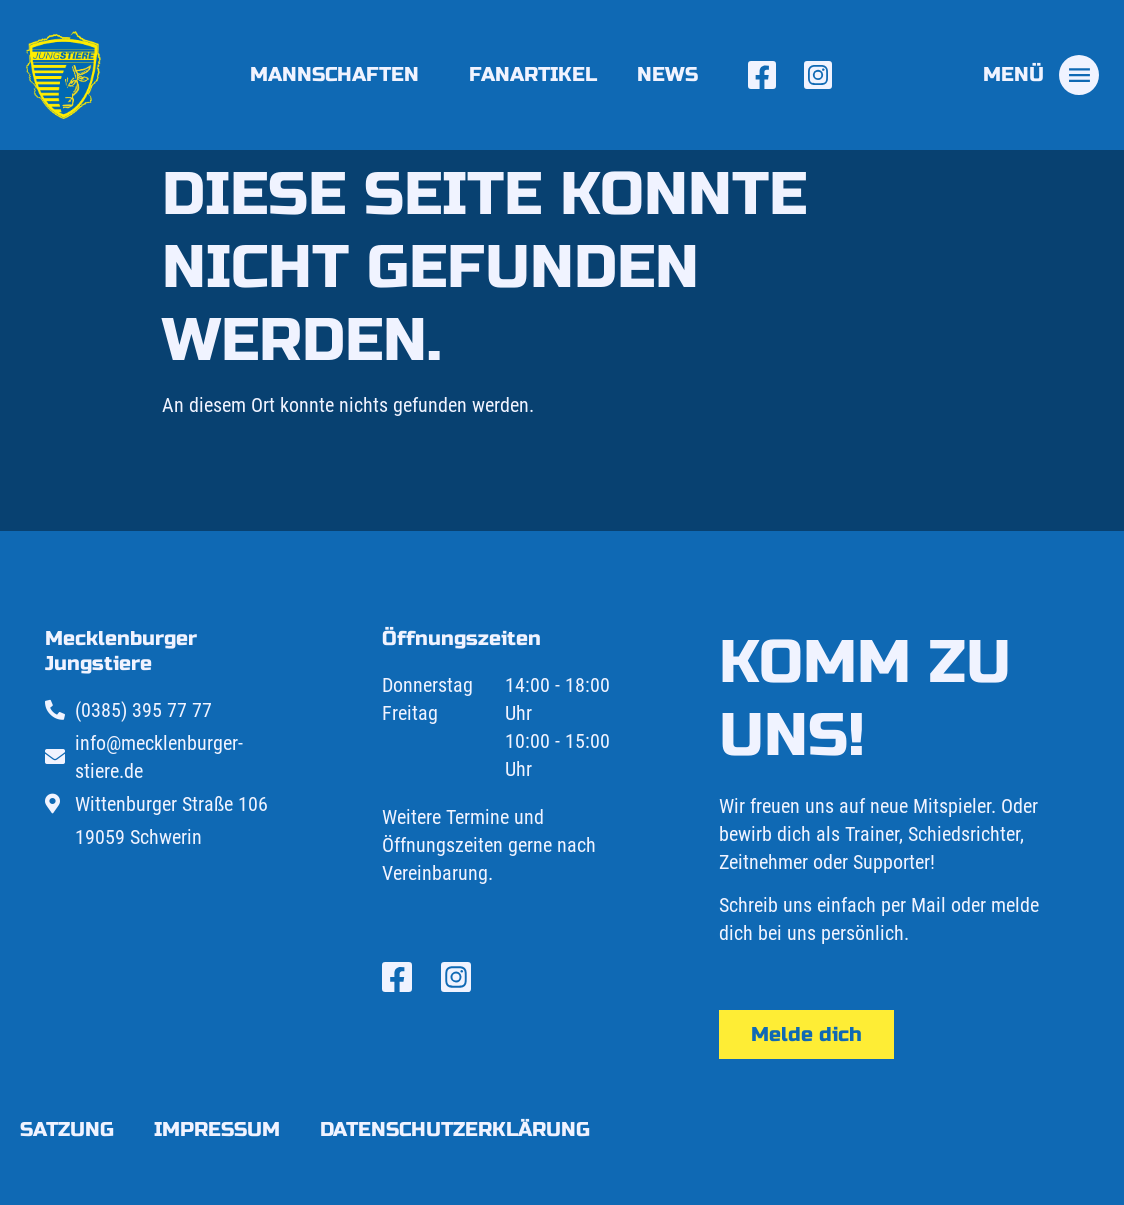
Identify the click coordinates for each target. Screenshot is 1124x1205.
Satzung (67, 1129)
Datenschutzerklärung (455, 1129)
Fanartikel (533, 74)
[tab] (1041, 75)
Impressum (217, 1129)
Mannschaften (339, 74)
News (667, 74)
